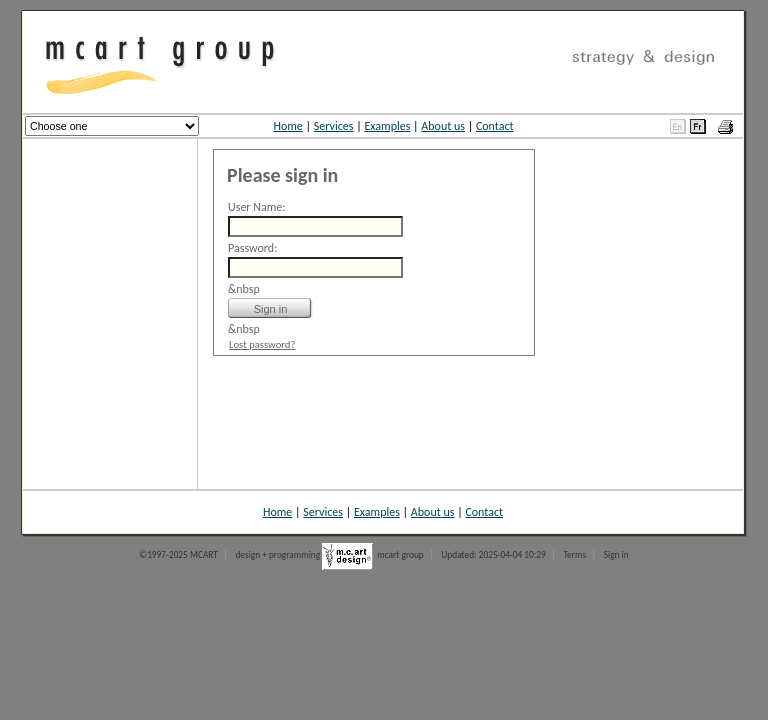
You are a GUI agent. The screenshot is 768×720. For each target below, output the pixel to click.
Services (334, 126)
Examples (387, 126)
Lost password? (262, 344)
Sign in (616, 555)
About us (443, 126)
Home (287, 126)
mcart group (400, 555)
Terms (574, 555)
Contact (495, 126)
